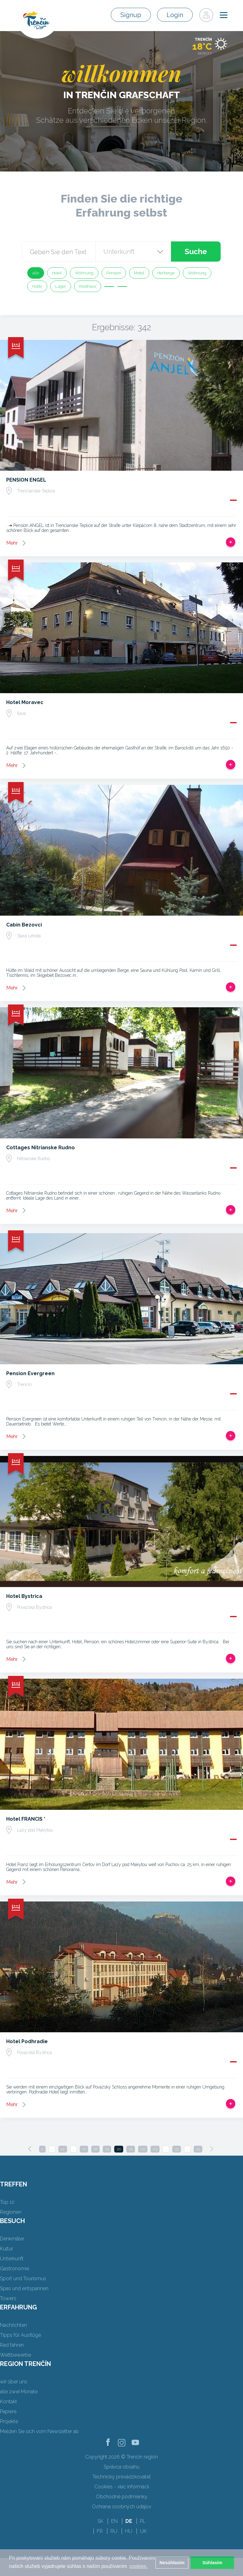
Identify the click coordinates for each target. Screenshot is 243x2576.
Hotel (57, 273)
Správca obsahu (121, 2467)
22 (143, 2149)
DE (128, 2521)
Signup (135, 14)
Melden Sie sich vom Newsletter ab (39, 2431)
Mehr (12, 543)
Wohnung (84, 273)
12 (63, 2149)
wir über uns (13, 2382)
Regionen (10, 2212)
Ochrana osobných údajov (121, 2507)
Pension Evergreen (30, 1373)
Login (176, 14)
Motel (139, 273)
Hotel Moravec (24, 702)
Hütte (37, 286)
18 (95, 2149)
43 (198, 2149)
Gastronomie (14, 2269)
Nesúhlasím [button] (172, 2562)
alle (35, 273)
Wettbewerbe (15, 2355)
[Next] (211, 2149)
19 (107, 2149)
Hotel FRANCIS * (25, 1819)
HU (128, 2531)
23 (155, 2149)
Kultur (6, 2249)
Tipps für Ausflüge (20, 2335)
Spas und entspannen (24, 2288)
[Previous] (29, 2149)
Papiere (8, 2411)
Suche (196, 251)
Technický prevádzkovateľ (121, 2477)
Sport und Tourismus (23, 2278)
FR (100, 2531)
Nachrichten (13, 2325)
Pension (113, 273)
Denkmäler (12, 2239)
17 (84, 2149)
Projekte (9, 2421)
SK (100, 2521)
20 (119, 2149)
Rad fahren (12, 2345)
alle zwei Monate (19, 2392)
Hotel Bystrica (24, 1596)
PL (143, 2521)
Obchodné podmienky (121, 2497)
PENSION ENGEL (26, 480)
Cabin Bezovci (24, 925)
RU (113, 2531)
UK (143, 2531)
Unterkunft (12, 2259)
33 (176, 2149)
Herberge (166, 273)
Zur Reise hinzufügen (230, 542)
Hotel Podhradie (27, 2041)
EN (114, 2521)
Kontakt (8, 2401)
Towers (8, 2298)
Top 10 (7, 2202)
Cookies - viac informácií (121, 2487)
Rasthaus (87, 286)
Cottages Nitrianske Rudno (40, 1148)
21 (131, 2149)
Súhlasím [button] (212, 2562)
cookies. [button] (138, 2566)
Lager (60, 286)
